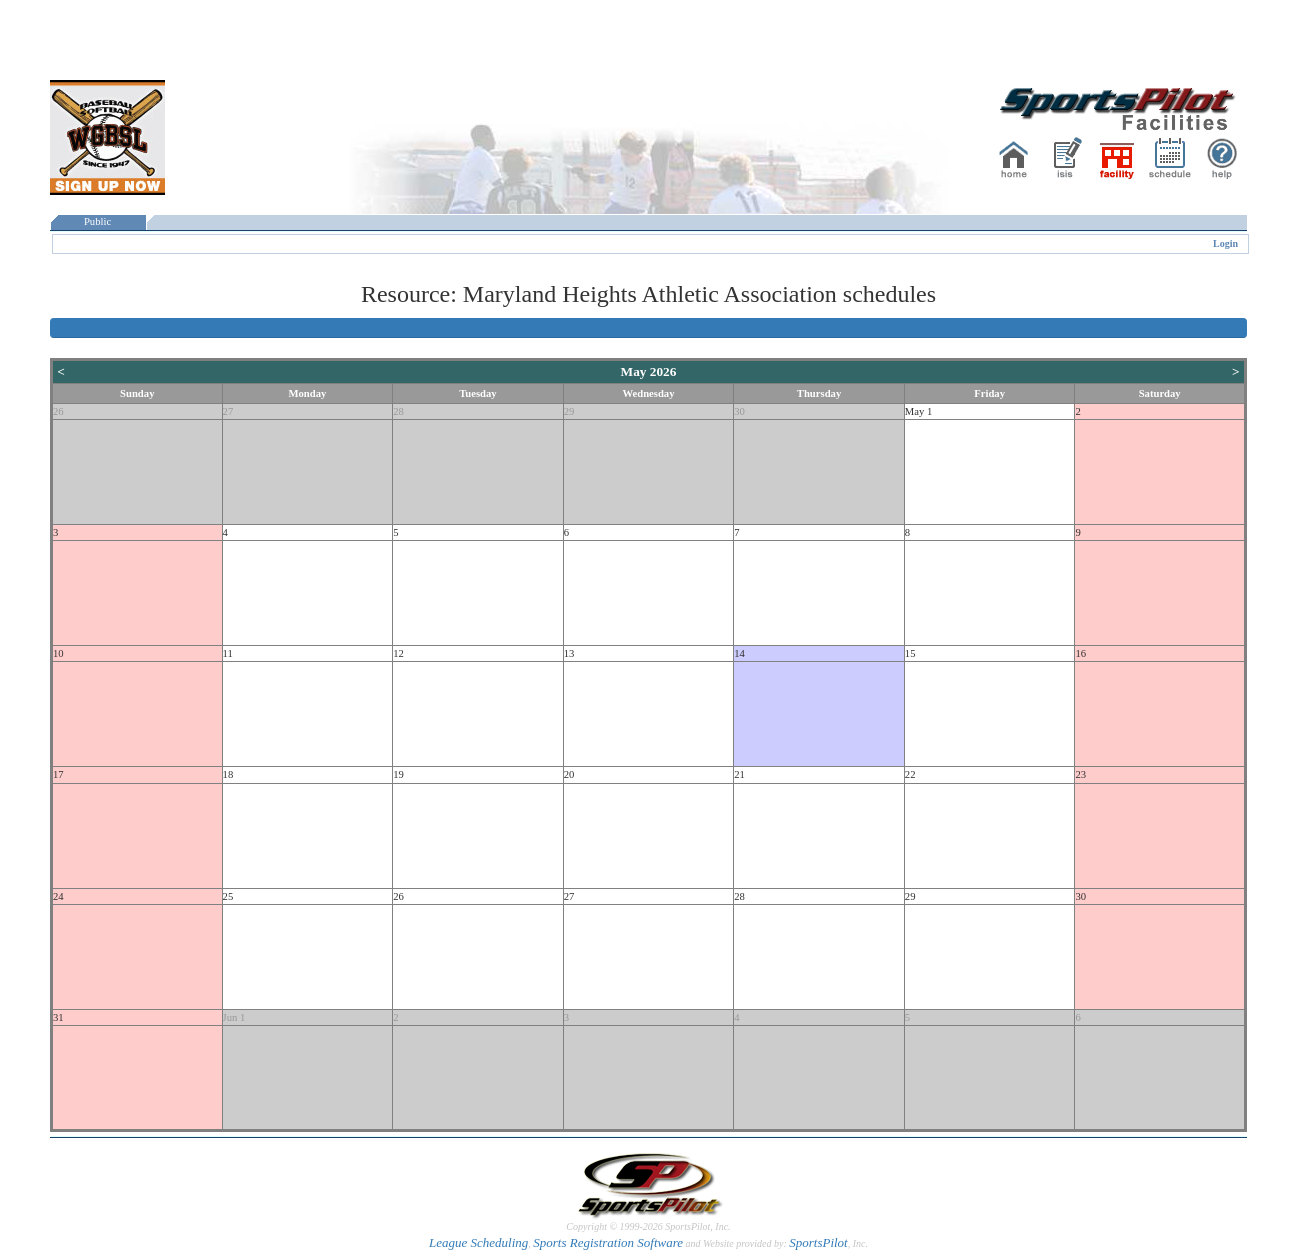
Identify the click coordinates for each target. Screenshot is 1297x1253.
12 (398, 653)
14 (739, 653)
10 (58, 653)
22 (910, 774)
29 (569, 411)
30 (739, 411)
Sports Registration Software (608, 1242)
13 (569, 653)
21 (739, 774)
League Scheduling (478, 1242)
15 (910, 653)
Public (98, 221)
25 (228, 896)
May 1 (919, 411)
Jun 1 (234, 1017)
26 (58, 411)
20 (569, 774)
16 (1080, 653)
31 (58, 1017)
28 (398, 411)
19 (398, 774)
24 (58, 896)
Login (1225, 243)
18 (228, 774)
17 (58, 774)
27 (228, 411)
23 (1080, 774)
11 (228, 653)
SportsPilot (818, 1242)
